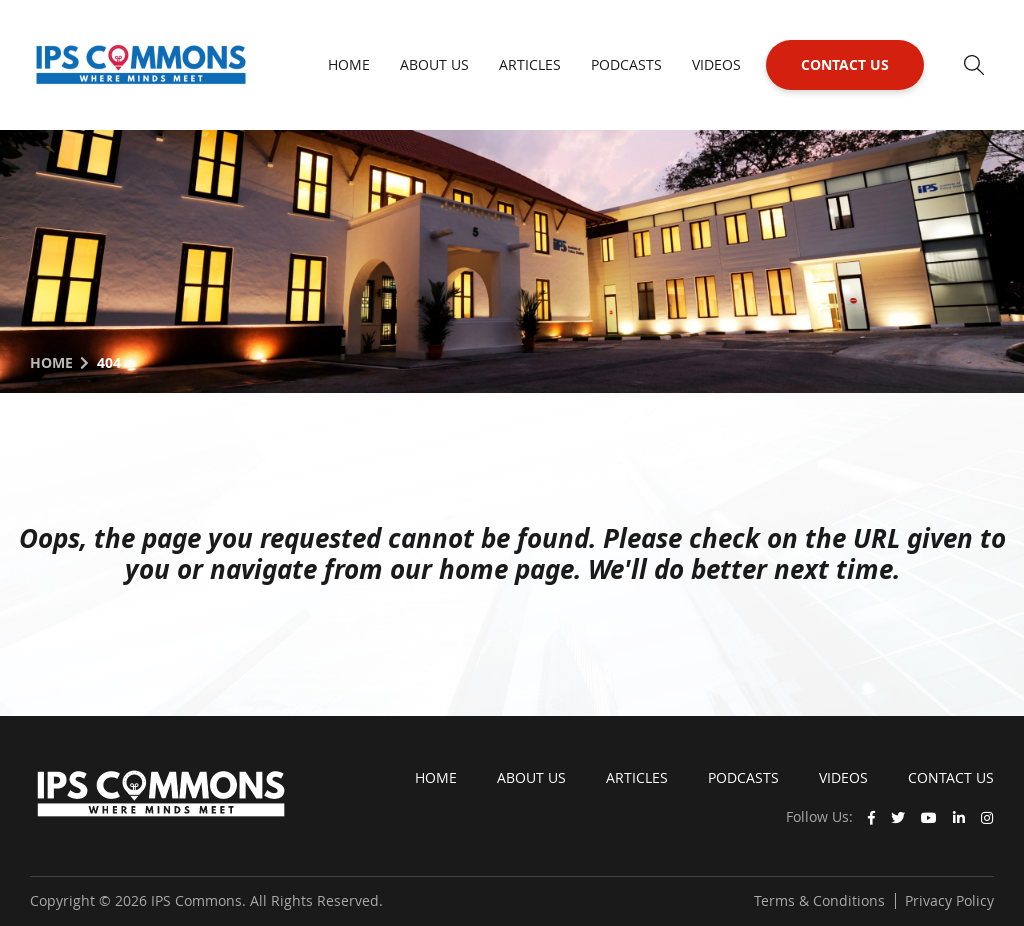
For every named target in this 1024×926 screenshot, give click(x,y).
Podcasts (626, 64)
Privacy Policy (949, 900)
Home (349, 64)
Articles (530, 64)
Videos (716, 64)
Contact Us (845, 64)
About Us (434, 64)
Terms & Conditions (819, 900)
